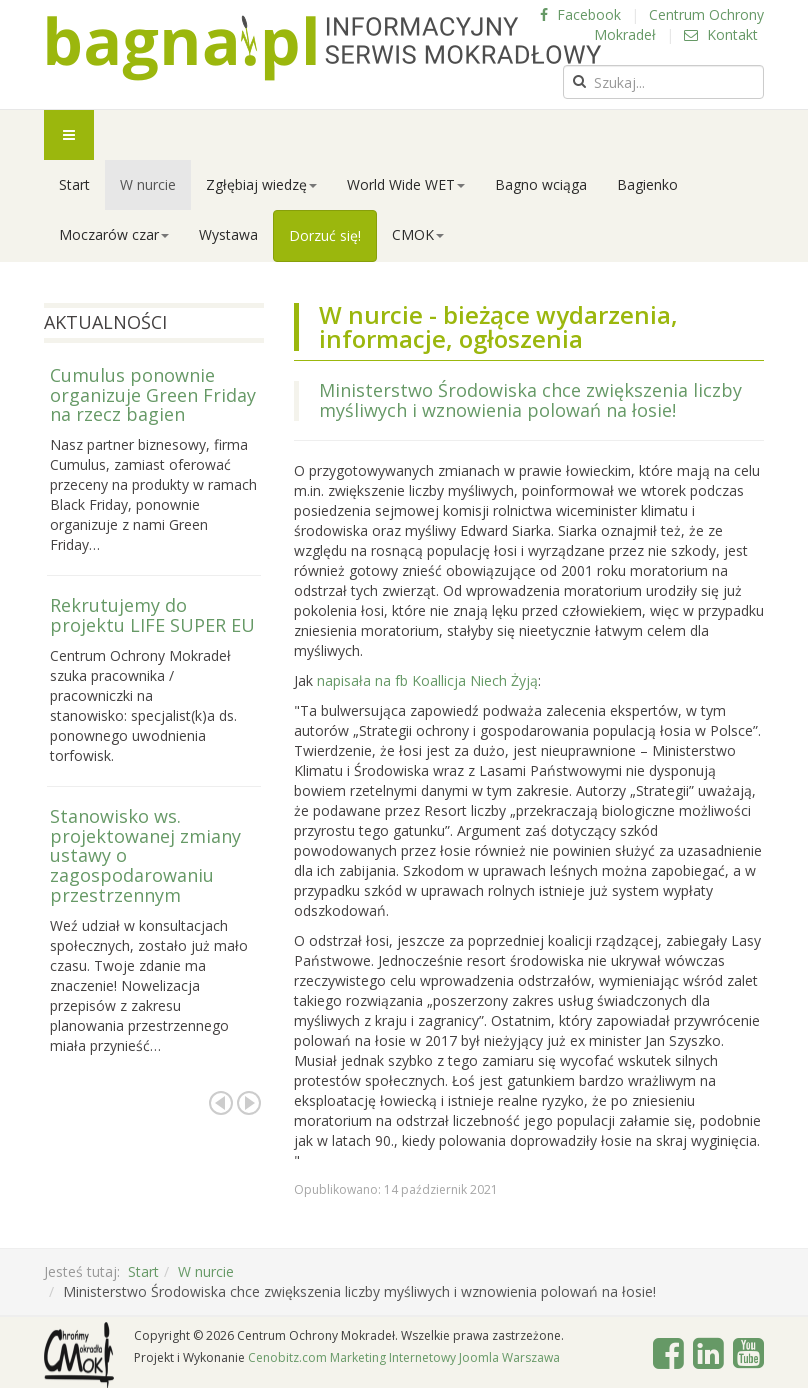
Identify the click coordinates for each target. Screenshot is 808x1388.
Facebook (580, 14)
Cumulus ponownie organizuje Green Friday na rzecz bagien (153, 395)
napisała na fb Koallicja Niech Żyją (425, 680)
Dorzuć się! (325, 235)
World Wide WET (406, 184)
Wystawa (228, 234)
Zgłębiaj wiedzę (261, 184)
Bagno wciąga (541, 184)
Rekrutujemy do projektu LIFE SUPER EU (152, 615)
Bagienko (647, 184)
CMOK (418, 234)
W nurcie (148, 184)
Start (74, 184)
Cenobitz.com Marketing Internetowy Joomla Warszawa (404, 1357)
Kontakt (721, 34)
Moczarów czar (114, 234)
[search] (663, 82)
